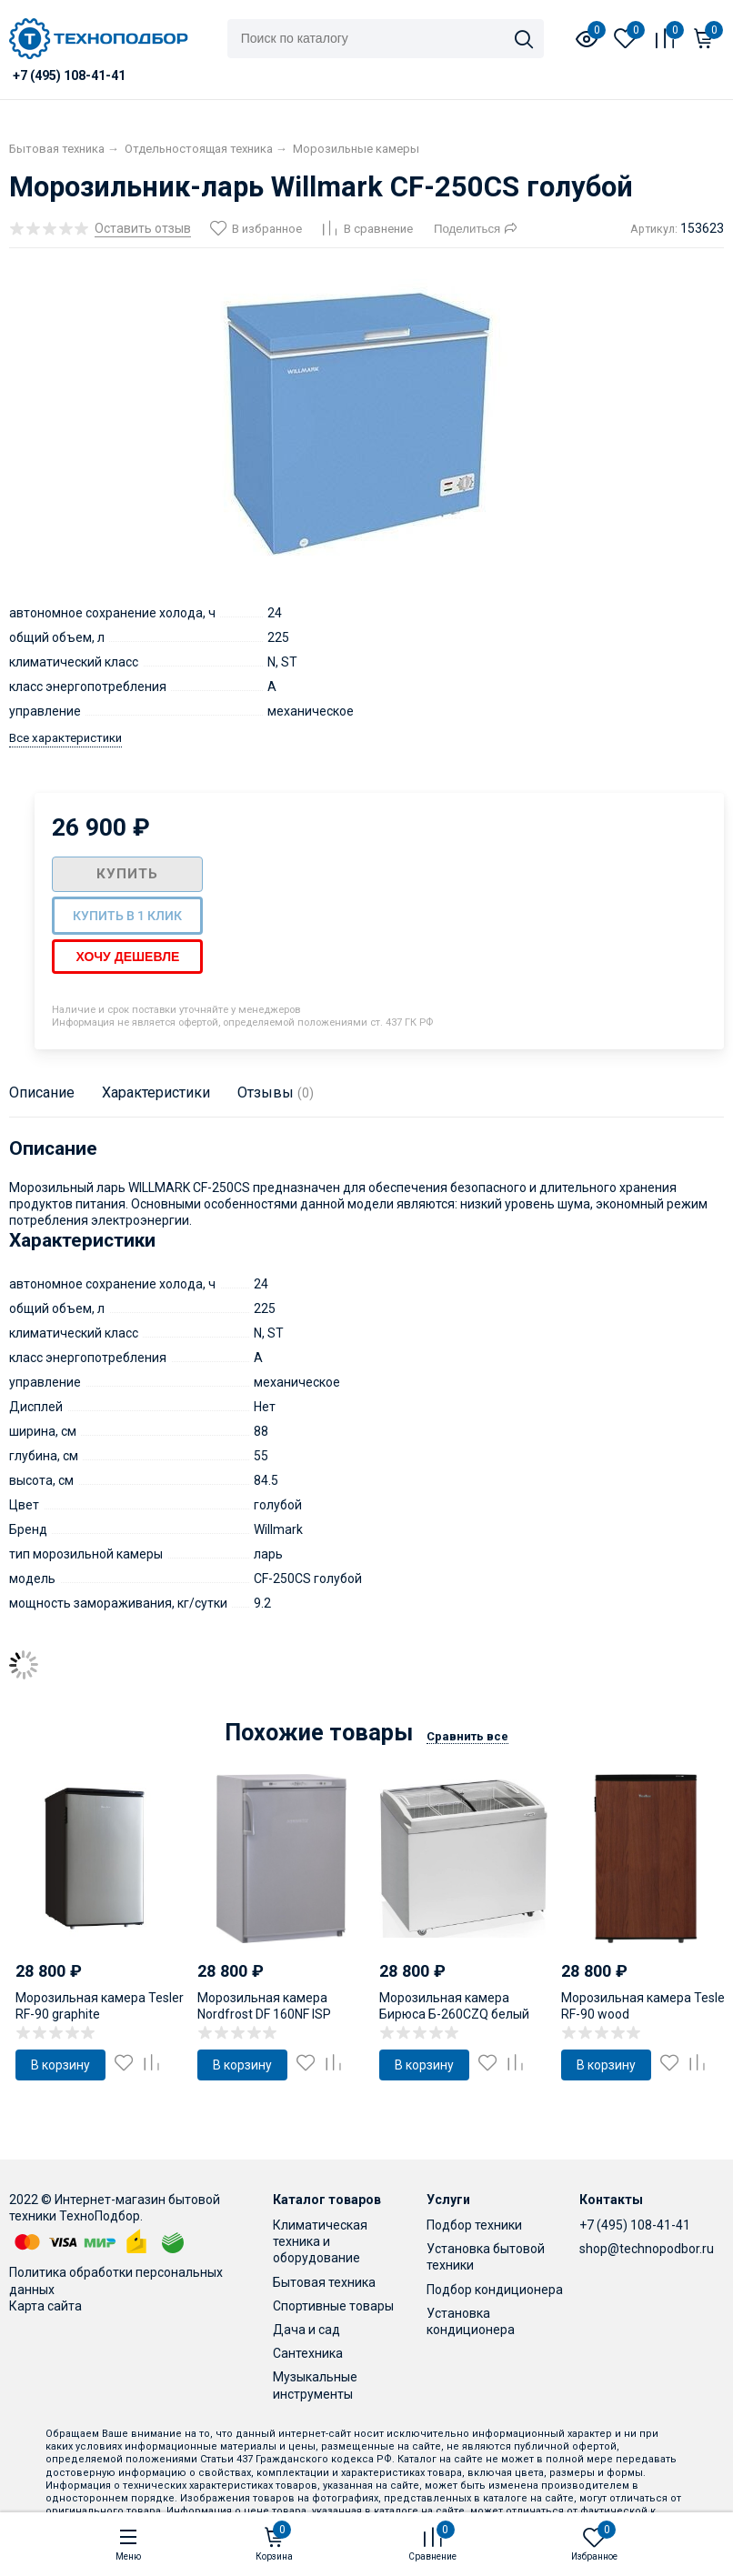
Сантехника (308, 2353)
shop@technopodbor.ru (646, 2248)
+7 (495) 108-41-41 (634, 2225)
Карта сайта (45, 2306)
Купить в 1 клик (127, 915)
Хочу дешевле (127, 956)
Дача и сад (306, 2329)
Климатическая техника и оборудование (320, 2241)
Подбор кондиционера (495, 2289)
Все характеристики (65, 738)
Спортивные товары (333, 2306)
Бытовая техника (324, 2282)
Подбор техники (474, 2225)
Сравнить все (467, 1736)
